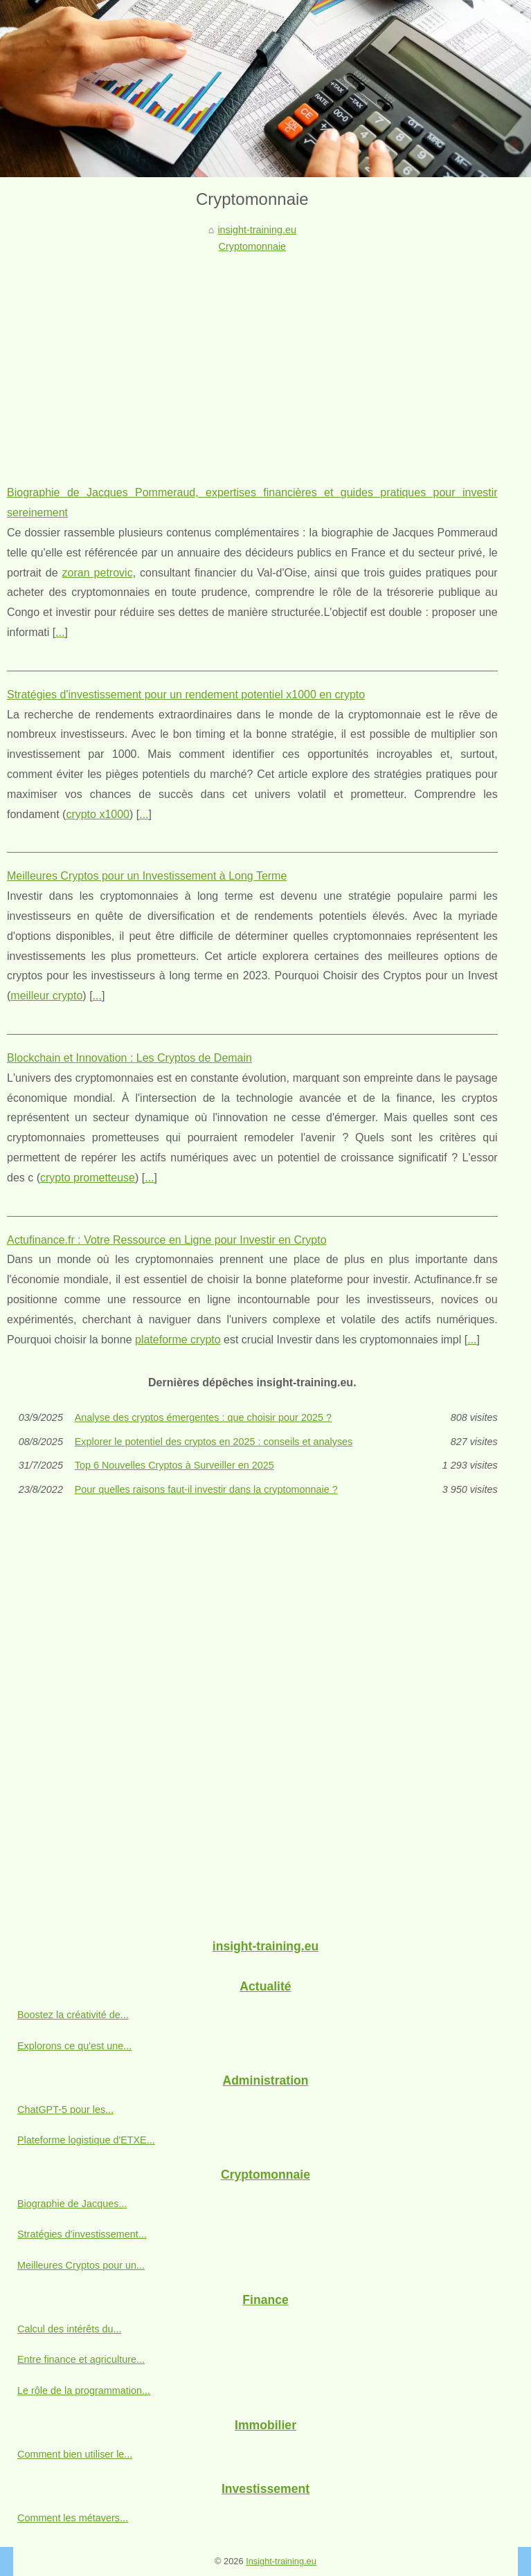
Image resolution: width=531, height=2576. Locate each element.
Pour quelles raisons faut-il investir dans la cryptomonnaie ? (206, 1489)
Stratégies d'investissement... (82, 2234)
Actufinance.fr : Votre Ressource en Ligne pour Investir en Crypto (167, 1240)
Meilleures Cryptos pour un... (81, 2265)
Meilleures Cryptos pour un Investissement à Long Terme (147, 876)
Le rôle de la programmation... (83, 2390)
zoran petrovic (97, 573)
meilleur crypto (46, 995)
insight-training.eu (256, 229)
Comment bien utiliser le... (74, 2454)
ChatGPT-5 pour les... (65, 2109)
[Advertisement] (252, 358)
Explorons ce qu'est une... (74, 2045)
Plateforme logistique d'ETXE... (86, 2140)
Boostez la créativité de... (73, 2014)
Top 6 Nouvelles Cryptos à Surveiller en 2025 (174, 1465)
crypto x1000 (97, 814)
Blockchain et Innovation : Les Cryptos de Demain (129, 1058)
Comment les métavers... (72, 2517)
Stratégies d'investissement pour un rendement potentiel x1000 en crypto (186, 694)
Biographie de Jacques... (72, 2203)
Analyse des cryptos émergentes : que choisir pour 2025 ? (203, 1417)
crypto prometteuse (87, 1177)
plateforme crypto (178, 1339)
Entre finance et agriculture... (81, 2359)
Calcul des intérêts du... (69, 2328)
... (59, 632)
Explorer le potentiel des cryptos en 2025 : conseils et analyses (214, 1441)
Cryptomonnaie (253, 246)
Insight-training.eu (281, 2561)
